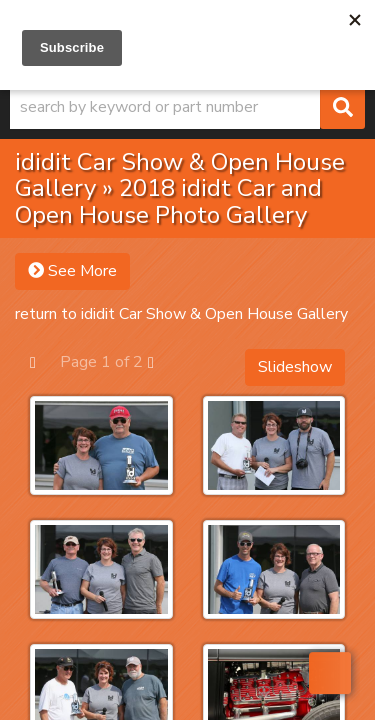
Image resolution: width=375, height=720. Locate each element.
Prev (42, 361)
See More (72, 271)
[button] (187, 106)
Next (160, 361)
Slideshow (295, 367)
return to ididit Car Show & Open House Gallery (181, 314)
